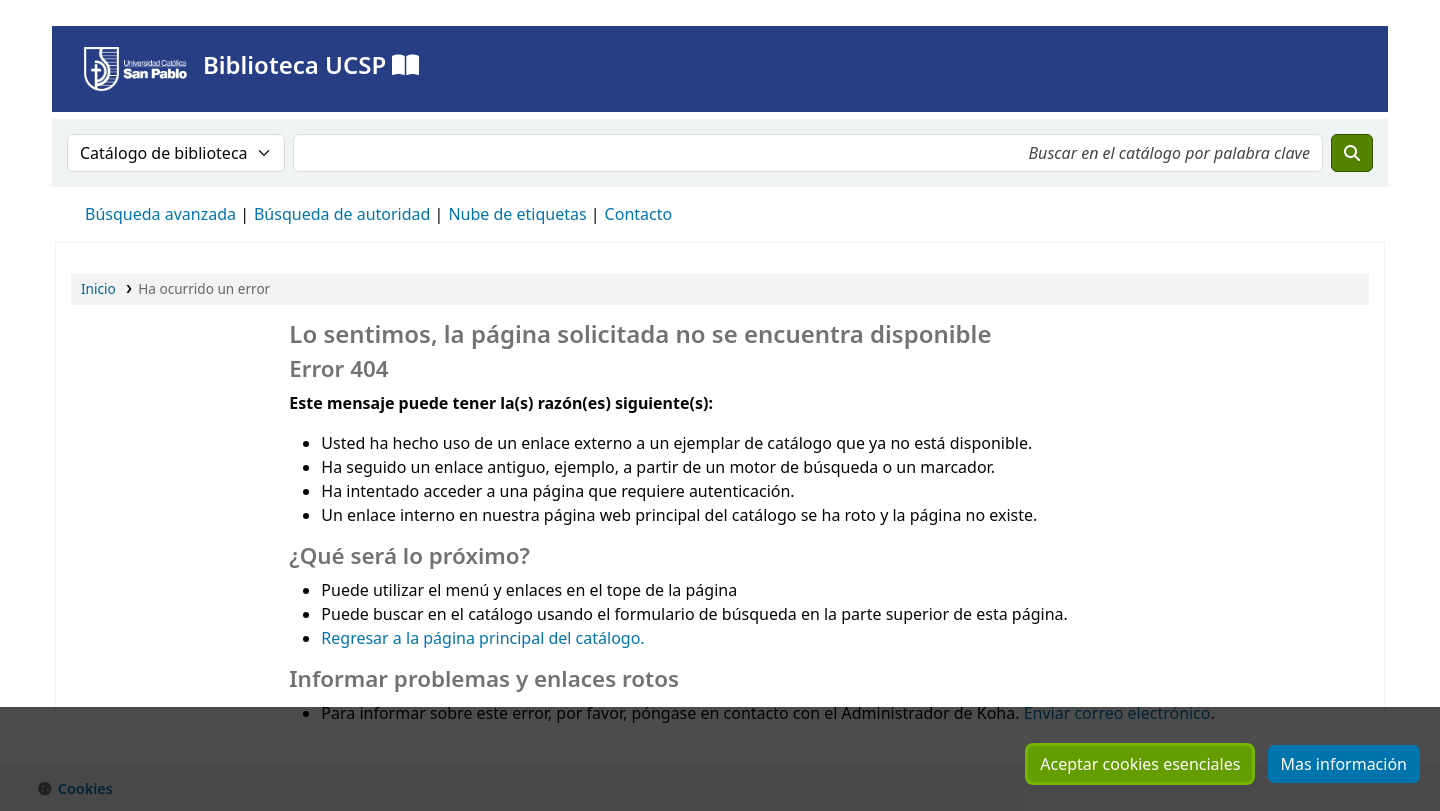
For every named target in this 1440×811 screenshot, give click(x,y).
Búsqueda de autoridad (342, 214)
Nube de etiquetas (517, 214)
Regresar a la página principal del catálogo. (482, 638)
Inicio (98, 288)
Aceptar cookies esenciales (1140, 764)
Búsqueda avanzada (160, 214)
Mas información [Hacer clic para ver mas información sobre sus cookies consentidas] (1344, 764)
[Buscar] (1352, 153)
